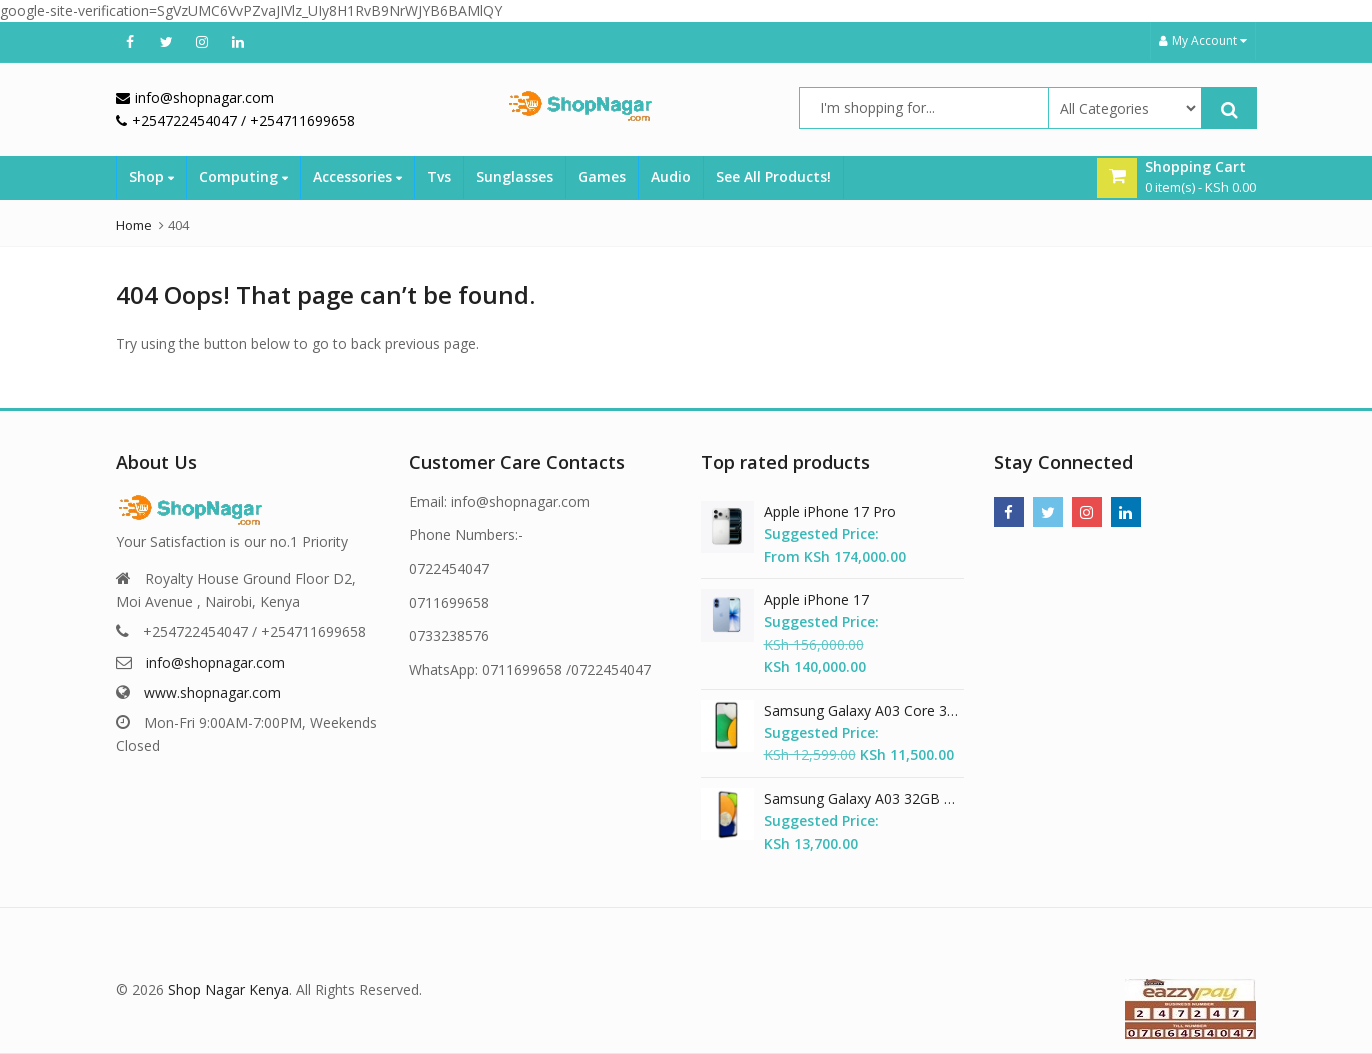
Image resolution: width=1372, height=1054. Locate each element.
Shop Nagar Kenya (228, 989)
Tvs (439, 176)
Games (602, 176)
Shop (151, 176)
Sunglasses (514, 176)
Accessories (357, 176)
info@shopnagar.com (215, 662)
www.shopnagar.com (212, 692)
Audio (671, 176)
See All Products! (773, 176)
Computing (243, 176)
